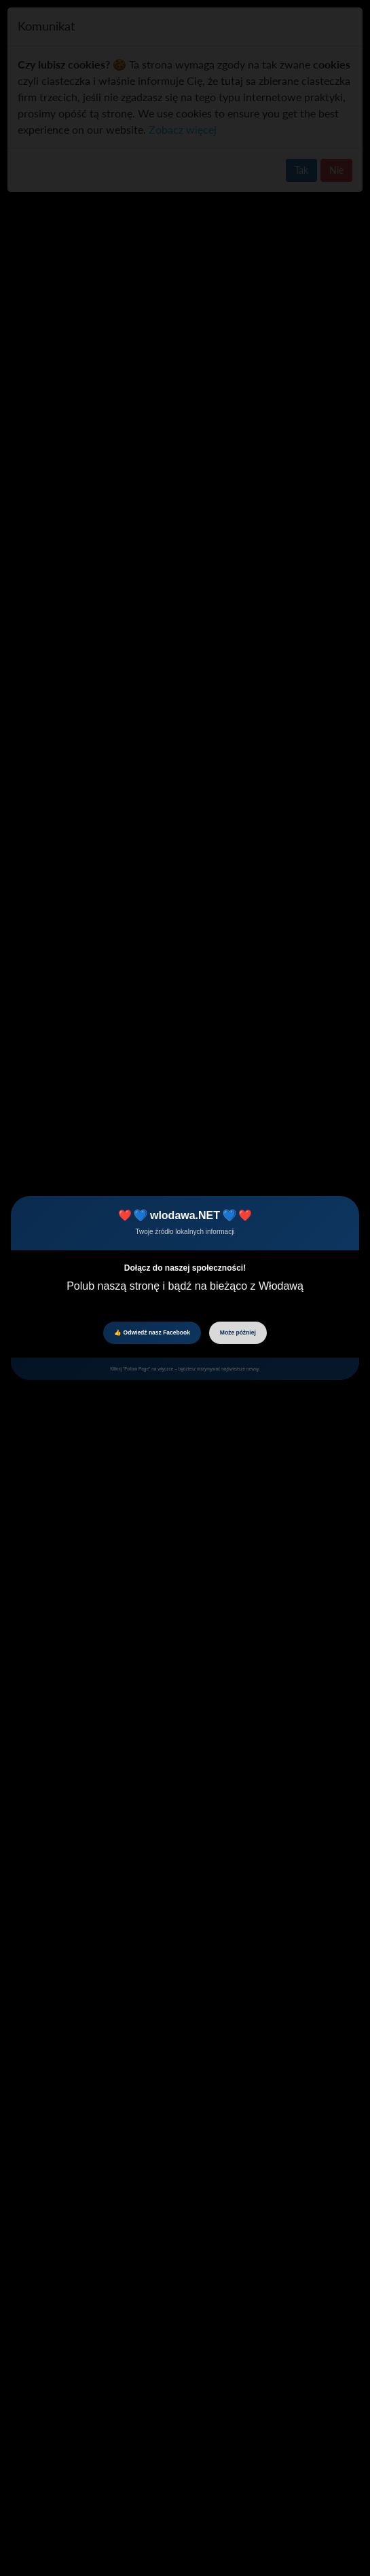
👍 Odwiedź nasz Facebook (152, 1332)
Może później (238, 1332)
